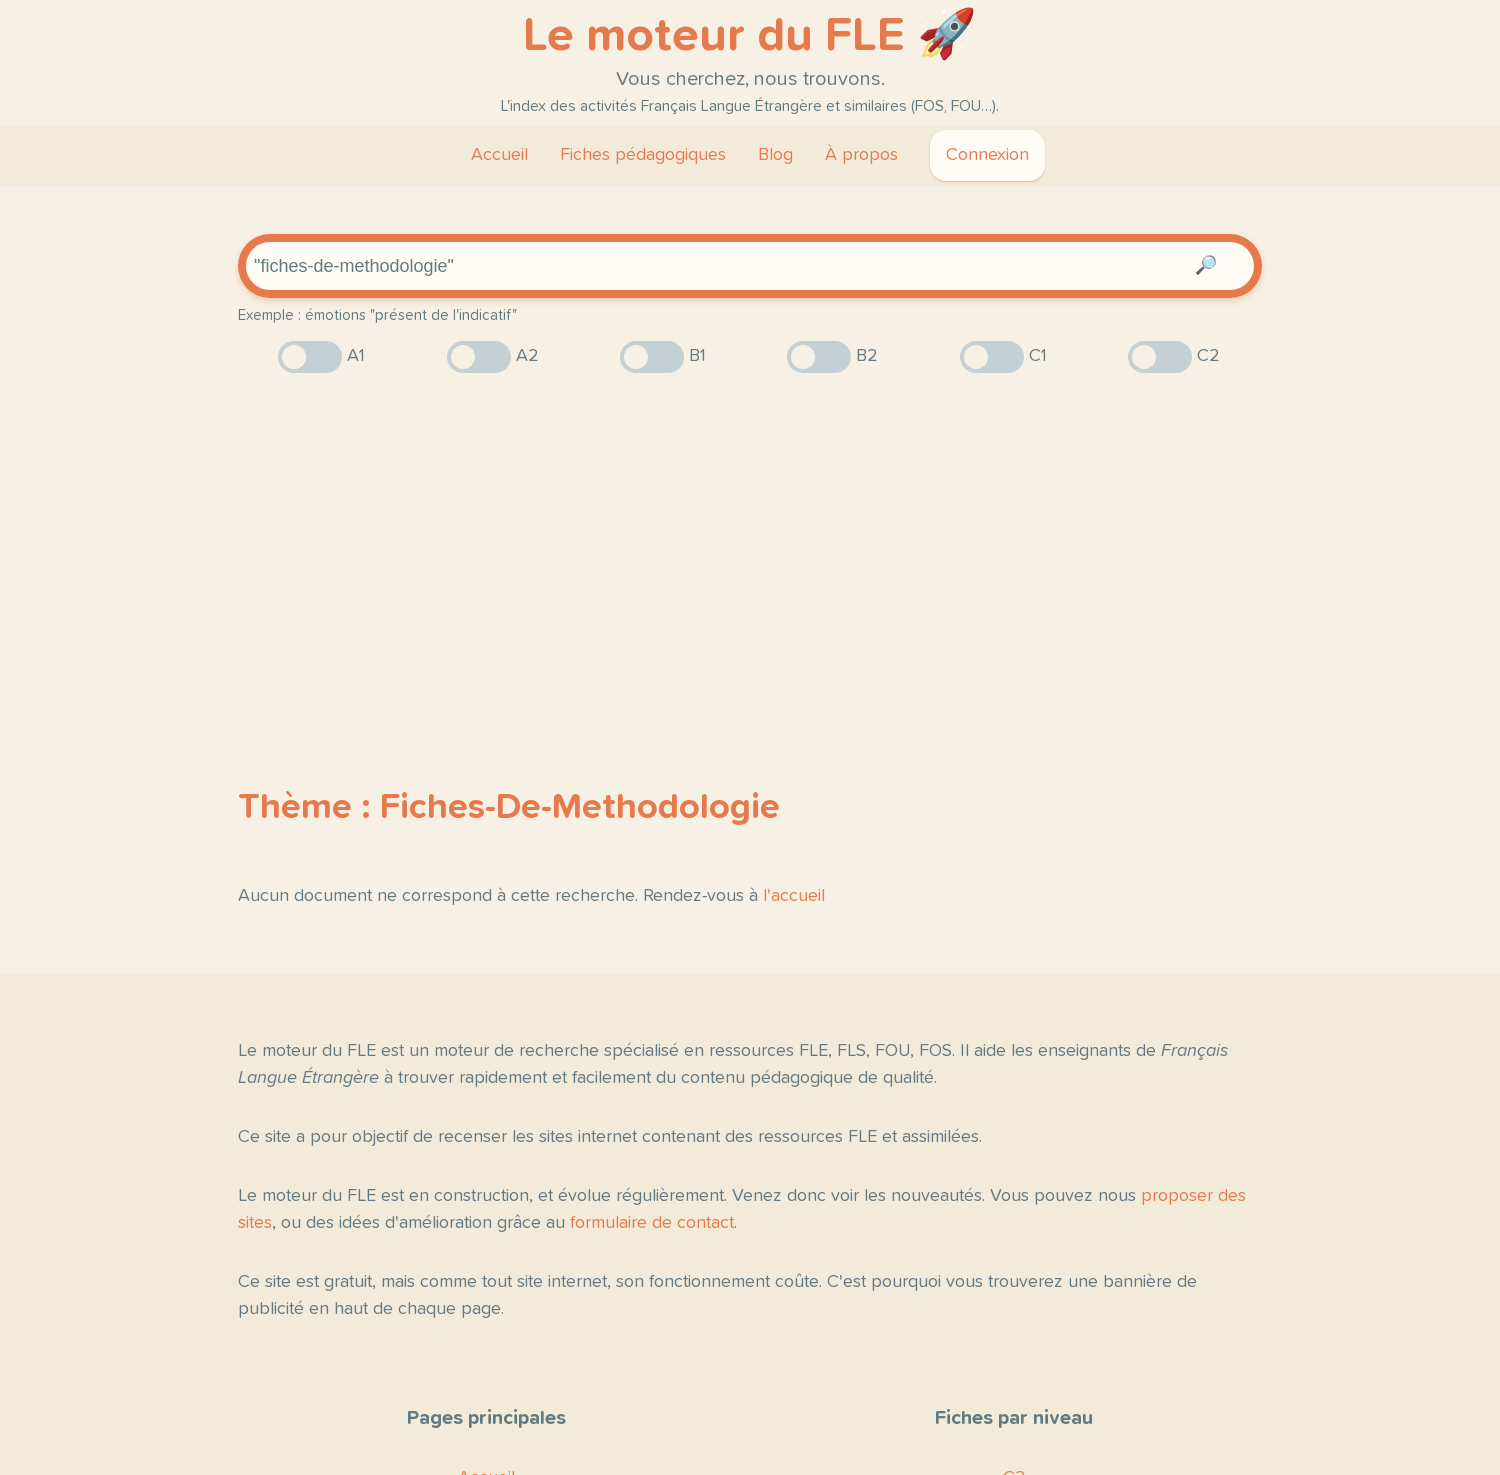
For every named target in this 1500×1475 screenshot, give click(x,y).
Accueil (499, 155)
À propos (861, 155)
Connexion (987, 155)
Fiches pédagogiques (643, 155)
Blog (775, 155)
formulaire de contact (652, 1223)
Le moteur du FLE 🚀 (750, 36)
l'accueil (794, 896)
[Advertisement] (750, 545)
